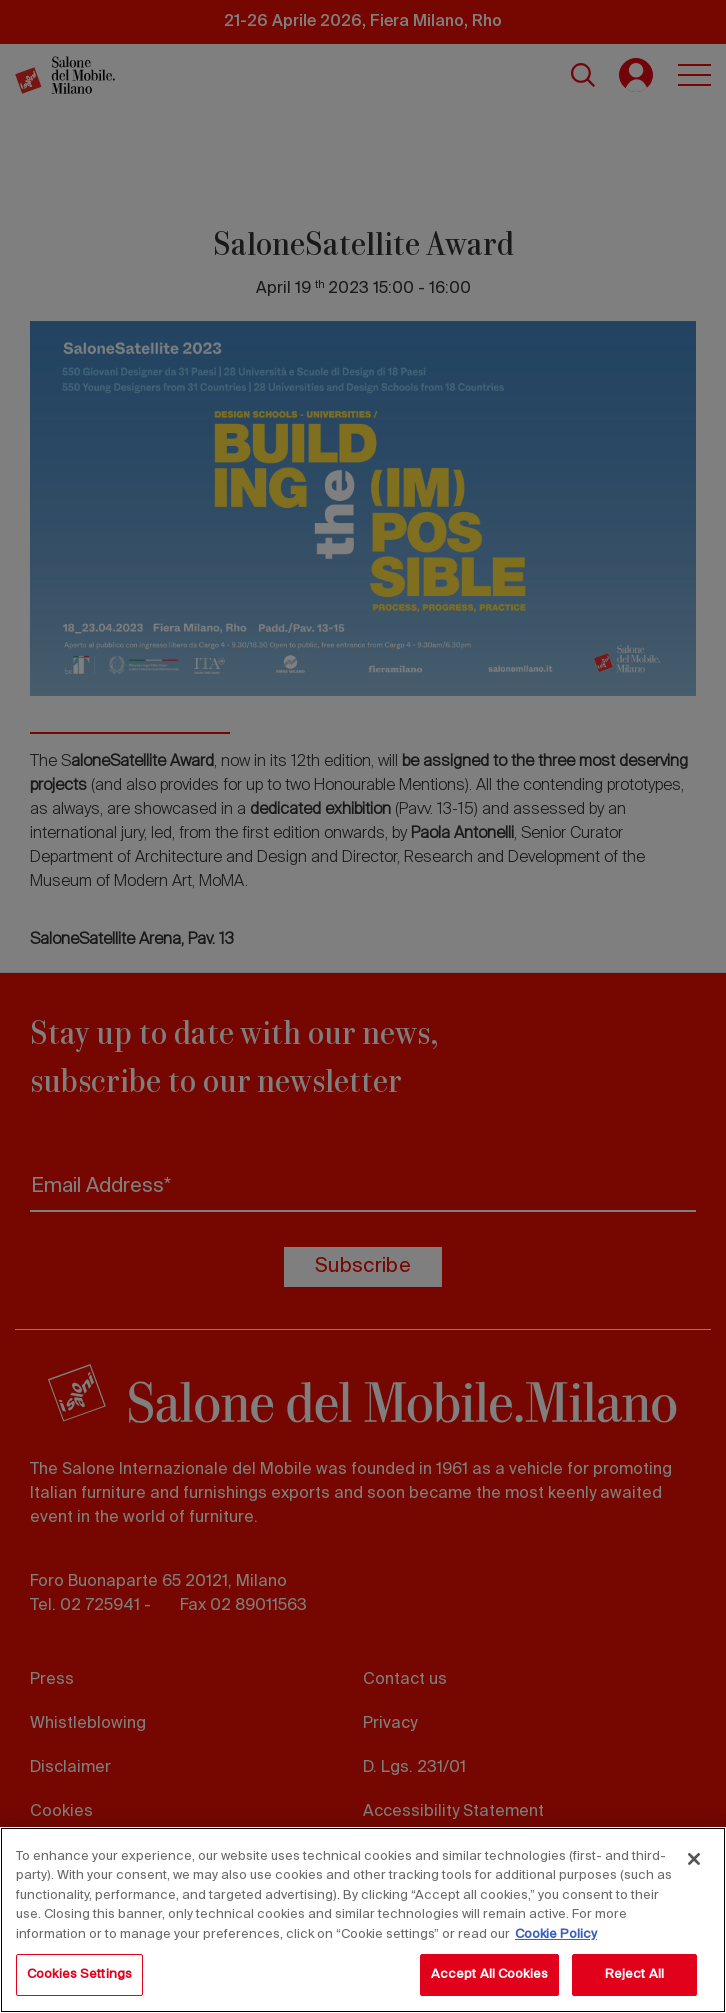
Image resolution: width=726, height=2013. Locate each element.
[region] (363, 1920)
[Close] (694, 1859)
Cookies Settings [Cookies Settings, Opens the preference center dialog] (79, 1974)
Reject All (634, 1974)
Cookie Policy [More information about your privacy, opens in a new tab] (556, 1934)
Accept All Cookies (489, 1974)
